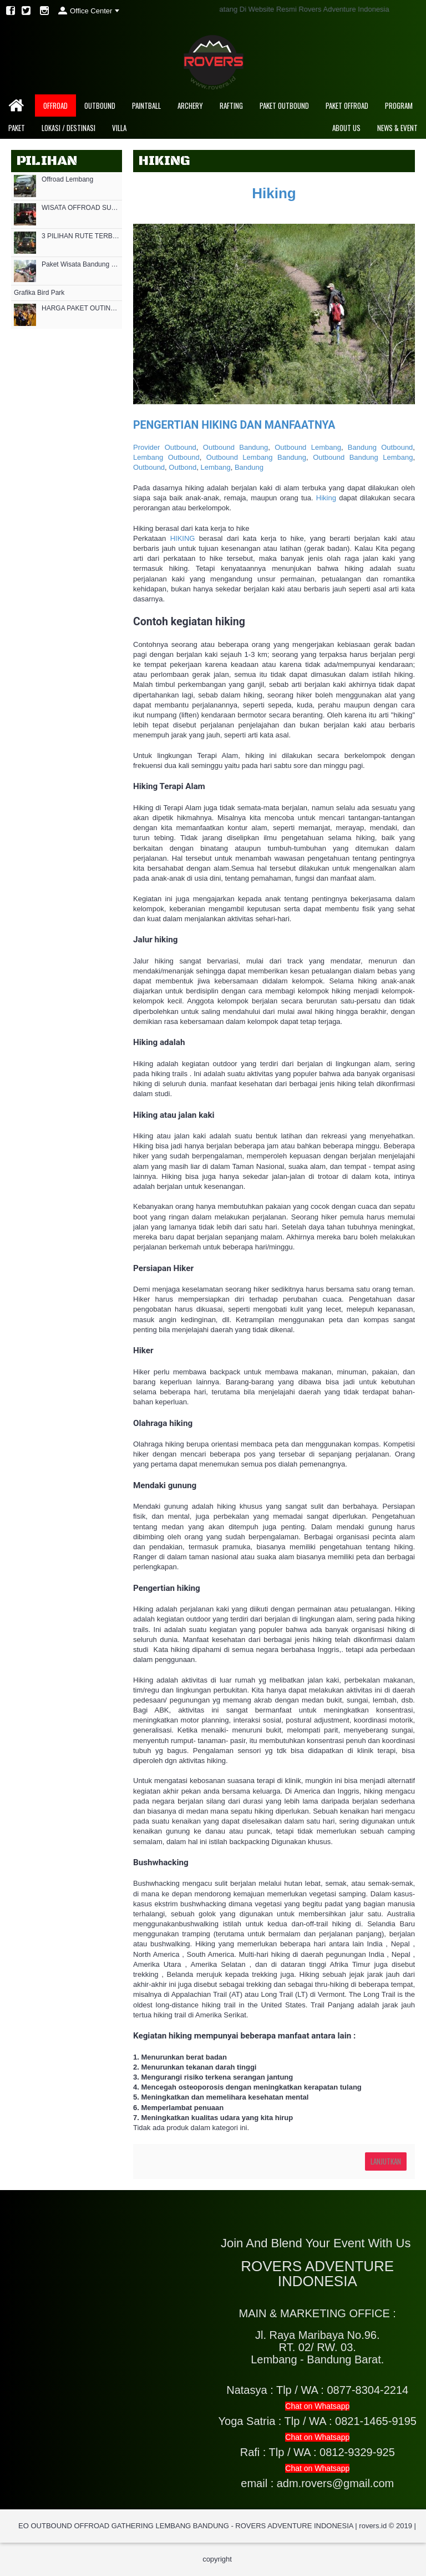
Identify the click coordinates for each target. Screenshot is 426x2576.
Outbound (149, 467)
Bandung (249, 467)
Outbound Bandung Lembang (363, 457)
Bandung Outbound (380, 447)
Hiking (274, 193)
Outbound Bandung (235, 447)
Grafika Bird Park (39, 293)
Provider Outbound (164, 447)
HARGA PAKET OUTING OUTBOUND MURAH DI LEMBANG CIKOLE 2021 (80, 308)
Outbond (182, 467)
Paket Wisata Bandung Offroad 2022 (80, 264)
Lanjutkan (386, 2161)
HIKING (182, 538)
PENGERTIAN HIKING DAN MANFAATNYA (234, 425)
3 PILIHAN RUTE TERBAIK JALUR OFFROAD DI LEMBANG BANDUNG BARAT (80, 236)
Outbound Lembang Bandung (256, 457)
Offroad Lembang (67, 179)
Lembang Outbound (166, 457)
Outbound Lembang (308, 447)
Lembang (215, 467)
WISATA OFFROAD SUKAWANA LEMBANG (80, 208)
